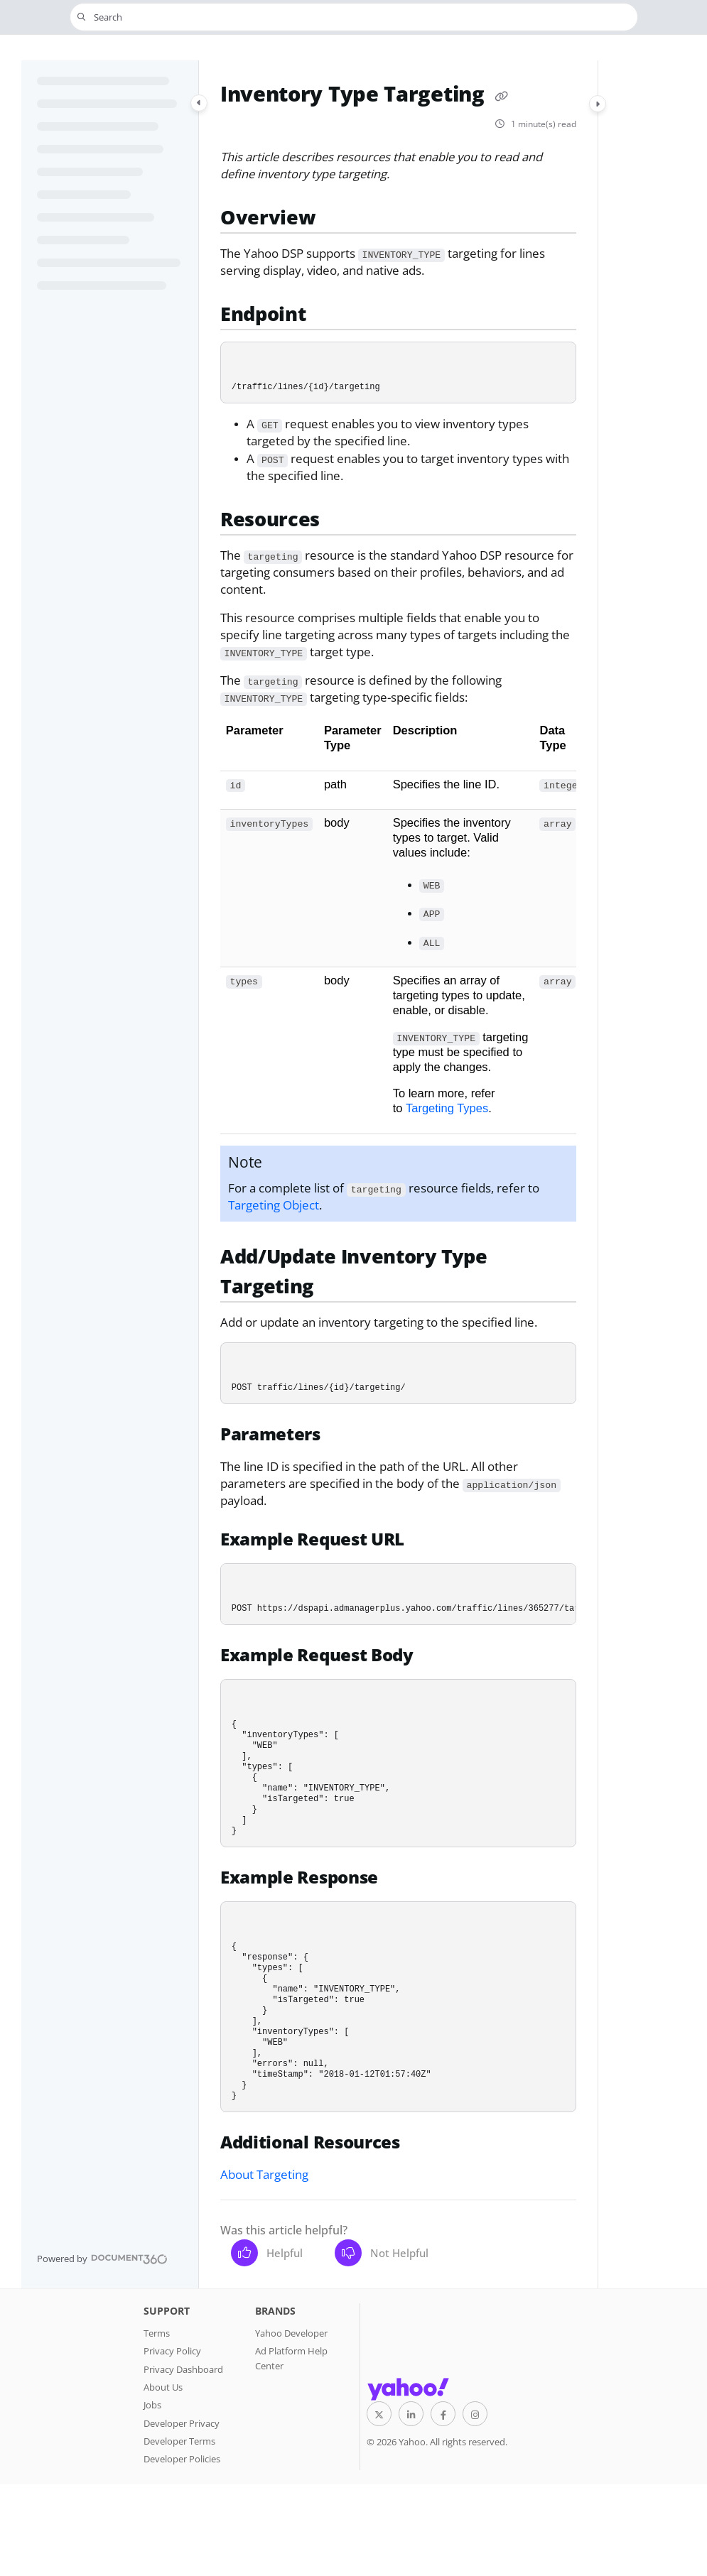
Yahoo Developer (291, 2333)
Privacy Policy (172, 2350)
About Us (163, 2387)
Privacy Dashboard (183, 2369)
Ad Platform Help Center (291, 2357)
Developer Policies (182, 2458)
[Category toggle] (198, 103)
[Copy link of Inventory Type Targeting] (501, 96)
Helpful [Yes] (267, 2252)
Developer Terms (179, 2441)
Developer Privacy (182, 2423)
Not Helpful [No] (381, 2252)
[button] (354, 17)
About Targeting (264, 2174)
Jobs (152, 2404)
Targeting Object (273, 1205)
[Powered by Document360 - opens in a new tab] (102, 2259)
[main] (398, 1174)
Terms (157, 2333)
